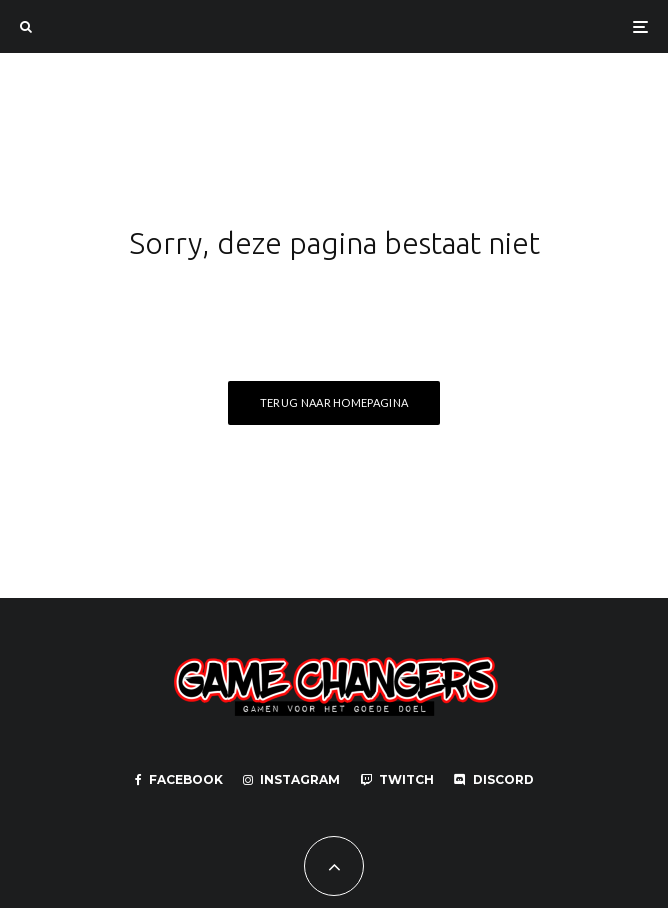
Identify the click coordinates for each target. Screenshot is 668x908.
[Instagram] (291, 780)
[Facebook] (179, 780)
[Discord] (494, 780)
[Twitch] (397, 780)
